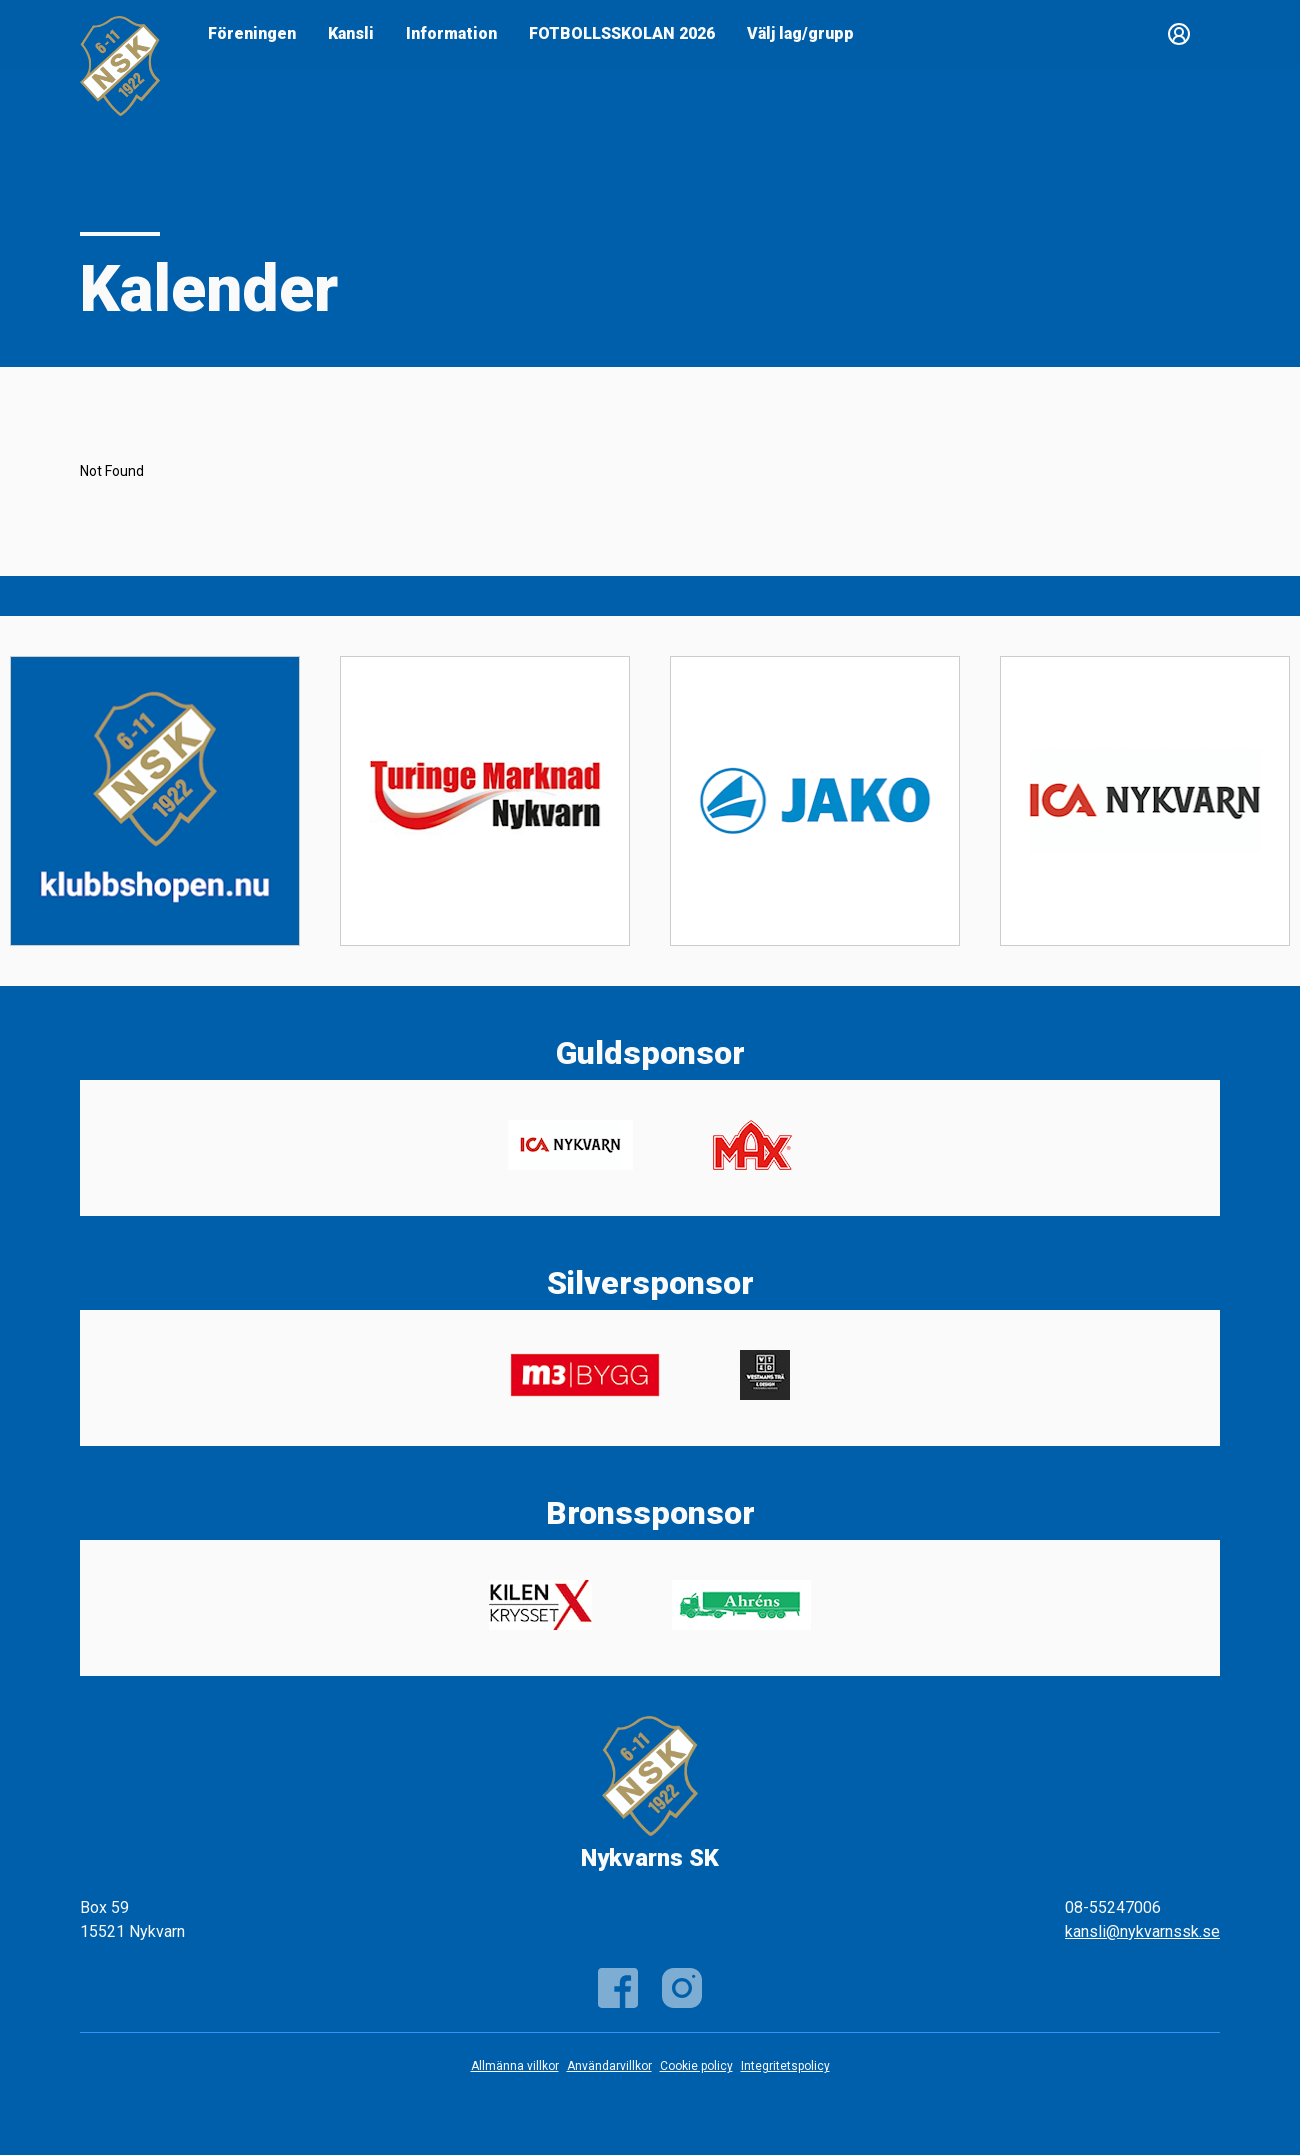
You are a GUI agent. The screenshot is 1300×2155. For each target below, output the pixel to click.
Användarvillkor (609, 2066)
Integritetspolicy (785, 2066)
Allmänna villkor (515, 2066)
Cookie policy (696, 2066)
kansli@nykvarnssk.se (1142, 1931)
